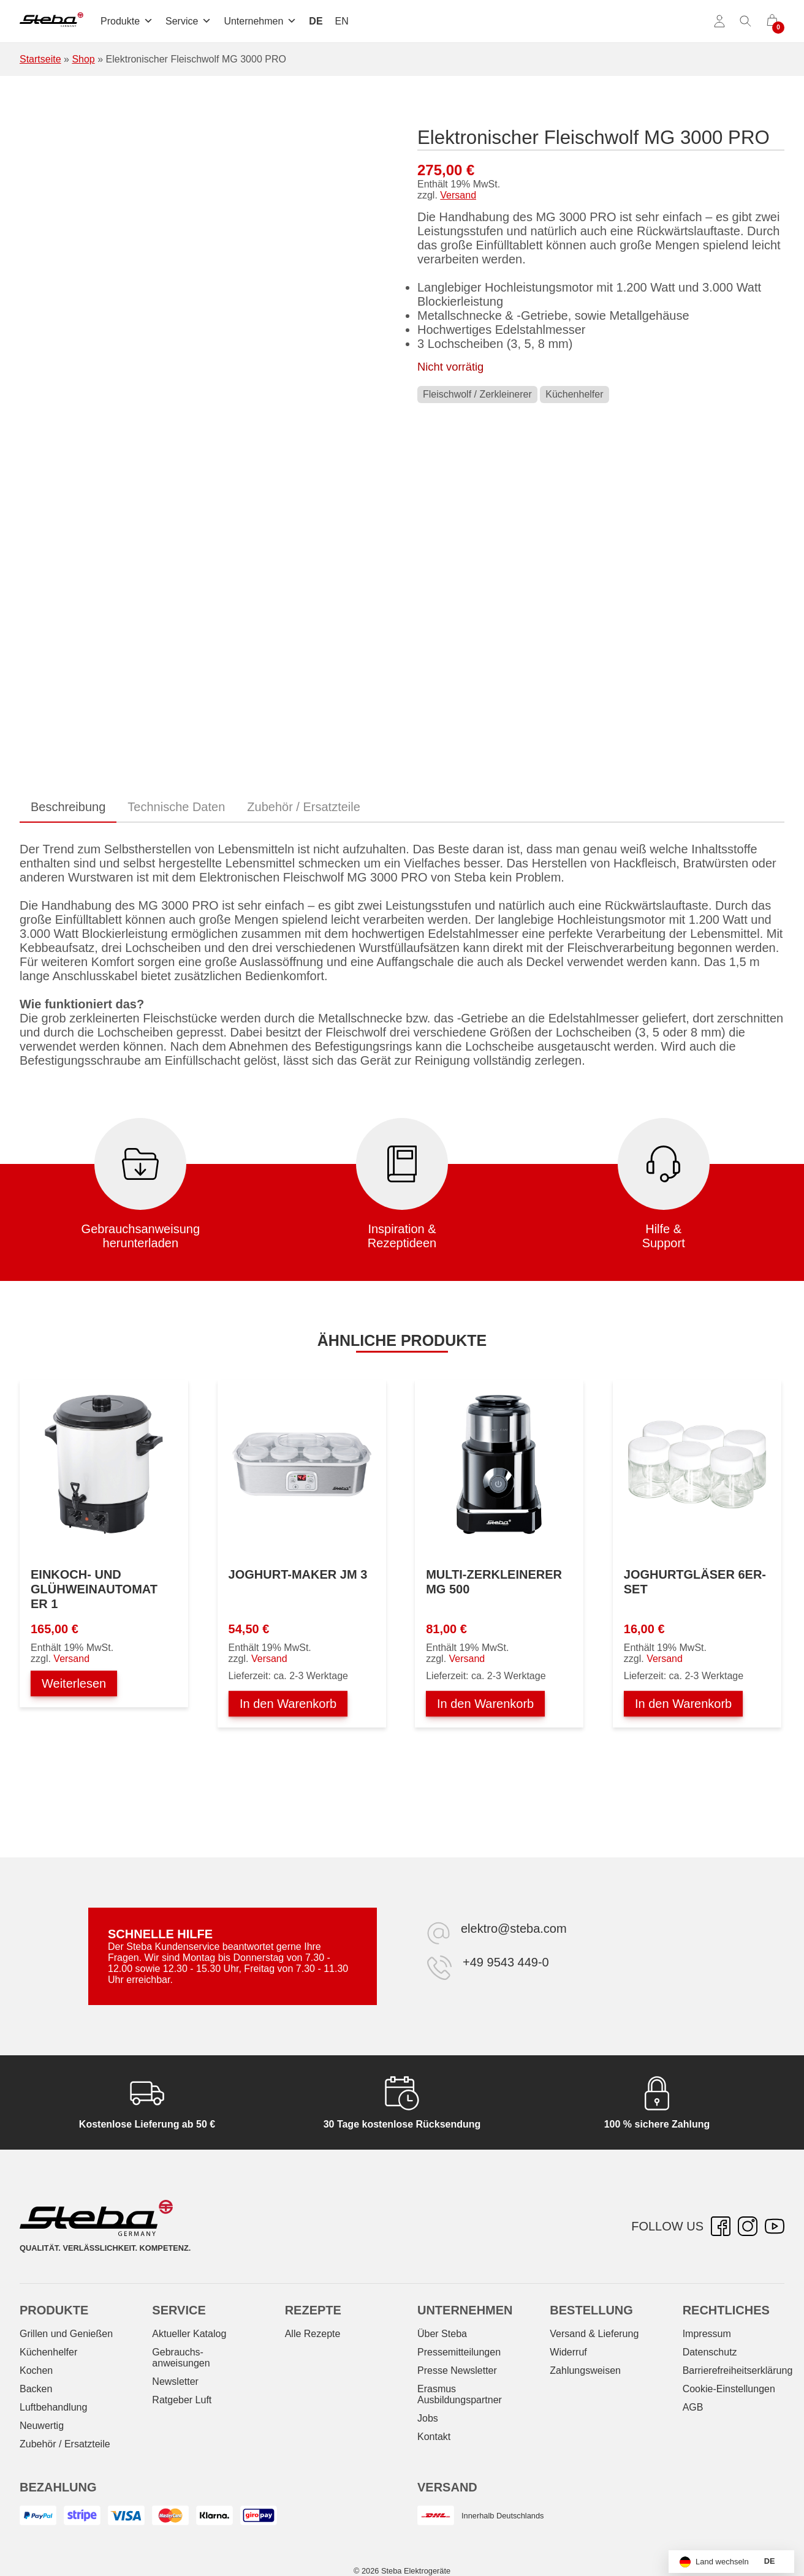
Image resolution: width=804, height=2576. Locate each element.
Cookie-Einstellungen (729, 2389)
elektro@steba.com (514, 1928)
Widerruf (568, 2352)
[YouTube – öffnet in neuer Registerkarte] (774, 2226)
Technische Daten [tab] (176, 807)
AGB (693, 2407)
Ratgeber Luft (181, 2400)
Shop (83, 59)
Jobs (427, 2418)
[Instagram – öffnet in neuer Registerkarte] (747, 2226)
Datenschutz (710, 2352)
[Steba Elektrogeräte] (51, 21)
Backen (36, 2389)
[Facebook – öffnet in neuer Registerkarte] (720, 2226)
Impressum (707, 2334)
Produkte (126, 21)
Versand (458, 195)
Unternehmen (260, 21)
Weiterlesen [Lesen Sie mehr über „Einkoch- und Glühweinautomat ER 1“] (74, 1683)
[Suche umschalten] (746, 21)
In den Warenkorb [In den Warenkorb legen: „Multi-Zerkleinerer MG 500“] (485, 1703)
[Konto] (719, 21)
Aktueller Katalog (189, 2334)
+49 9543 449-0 (506, 1962)
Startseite (40, 59)
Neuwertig (42, 2425)
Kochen (36, 2370)
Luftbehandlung (53, 2407)
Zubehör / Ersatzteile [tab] (303, 807)
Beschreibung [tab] (68, 807)
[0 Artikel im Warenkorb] (772, 21)
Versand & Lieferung (594, 2334)
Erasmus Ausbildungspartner (459, 2394)
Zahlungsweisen (585, 2370)
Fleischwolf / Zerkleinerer (477, 394)
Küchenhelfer (574, 394)
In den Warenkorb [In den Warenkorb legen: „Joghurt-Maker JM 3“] (288, 1703)
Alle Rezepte (313, 2334)
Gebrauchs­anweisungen (181, 2357)
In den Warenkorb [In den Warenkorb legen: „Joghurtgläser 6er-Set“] (683, 1703)
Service (188, 21)
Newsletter (175, 2381)
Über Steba (442, 2334)
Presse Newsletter (457, 2370)
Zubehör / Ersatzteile (65, 2444)
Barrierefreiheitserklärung (738, 2370)
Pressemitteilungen (459, 2352)
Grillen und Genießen (66, 2334)
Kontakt (433, 2436)
